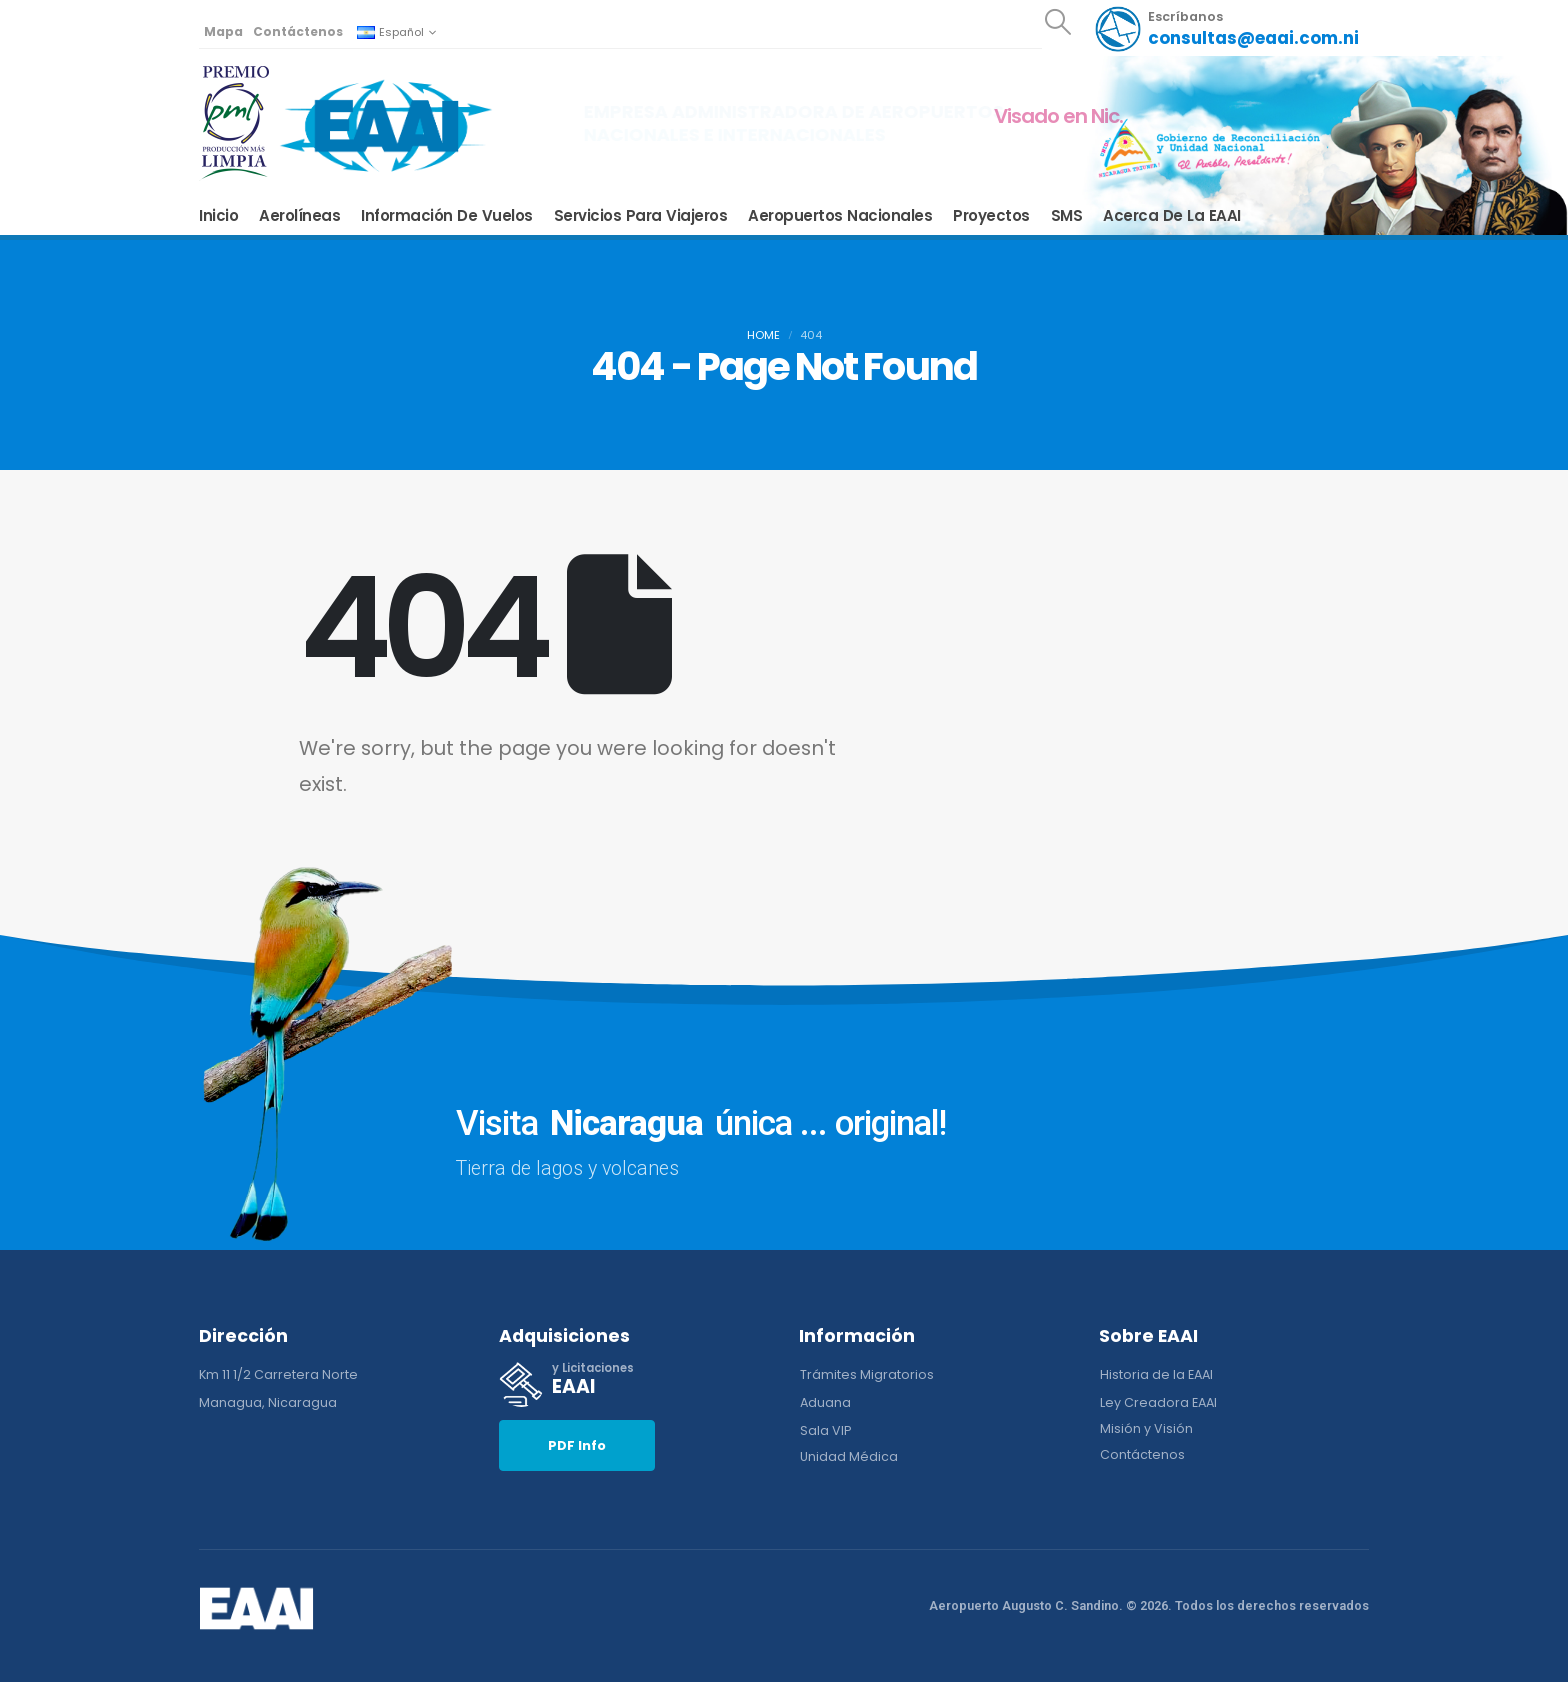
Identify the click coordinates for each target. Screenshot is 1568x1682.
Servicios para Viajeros (641, 216)
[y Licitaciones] (634, 1384)
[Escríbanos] (1226, 29)
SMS (1067, 216)
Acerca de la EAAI (1172, 216)
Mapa (223, 31)
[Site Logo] (386, 124)
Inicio (218, 216)
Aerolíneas (299, 216)
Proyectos (991, 216)
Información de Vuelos (447, 216)
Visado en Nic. (1058, 116)
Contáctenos (298, 31)
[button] (1057, 22)
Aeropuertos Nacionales (840, 216)
